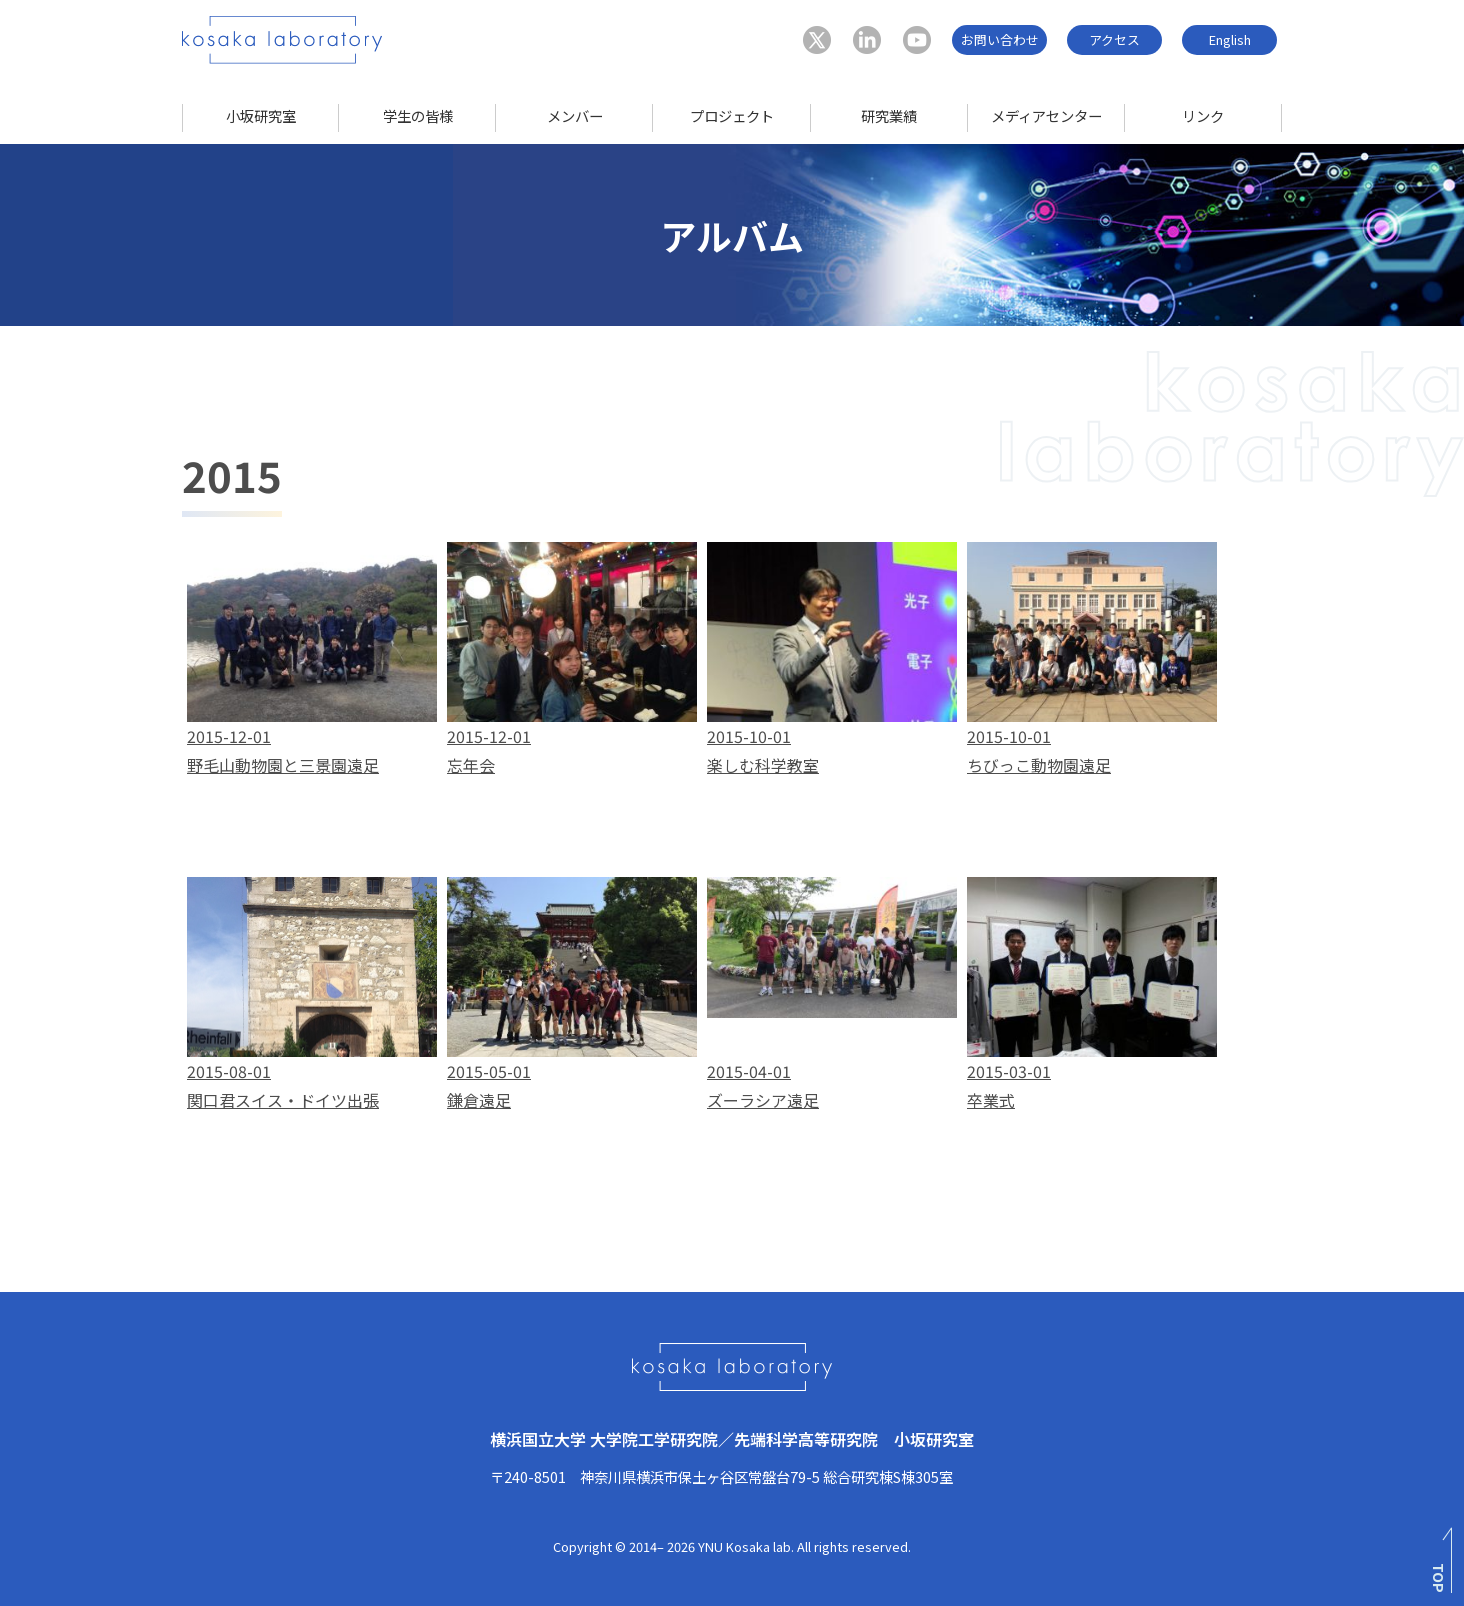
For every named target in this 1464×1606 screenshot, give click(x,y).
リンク (1203, 115)
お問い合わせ (1000, 39)
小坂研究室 (261, 115)
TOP (1439, 1578)
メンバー (575, 115)
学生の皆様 (418, 115)
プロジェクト (732, 115)
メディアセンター (1046, 115)
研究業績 (889, 115)
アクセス (1114, 39)
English (1230, 39)
